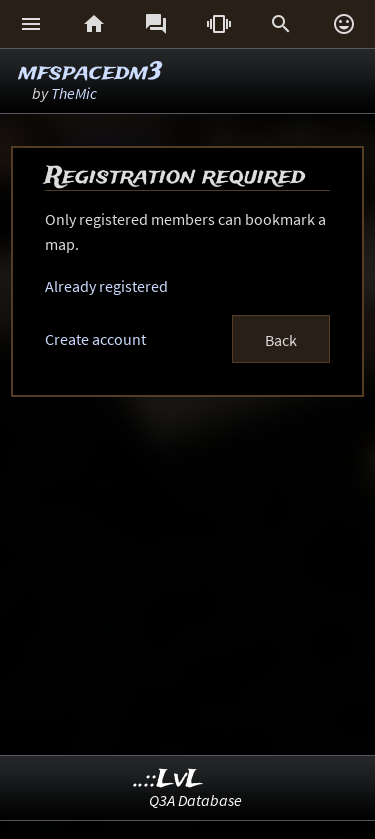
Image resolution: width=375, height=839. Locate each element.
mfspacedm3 (90, 72)
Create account (95, 339)
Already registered (106, 286)
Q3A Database (195, 800)
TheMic (74, 93)
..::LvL (168, 779)
